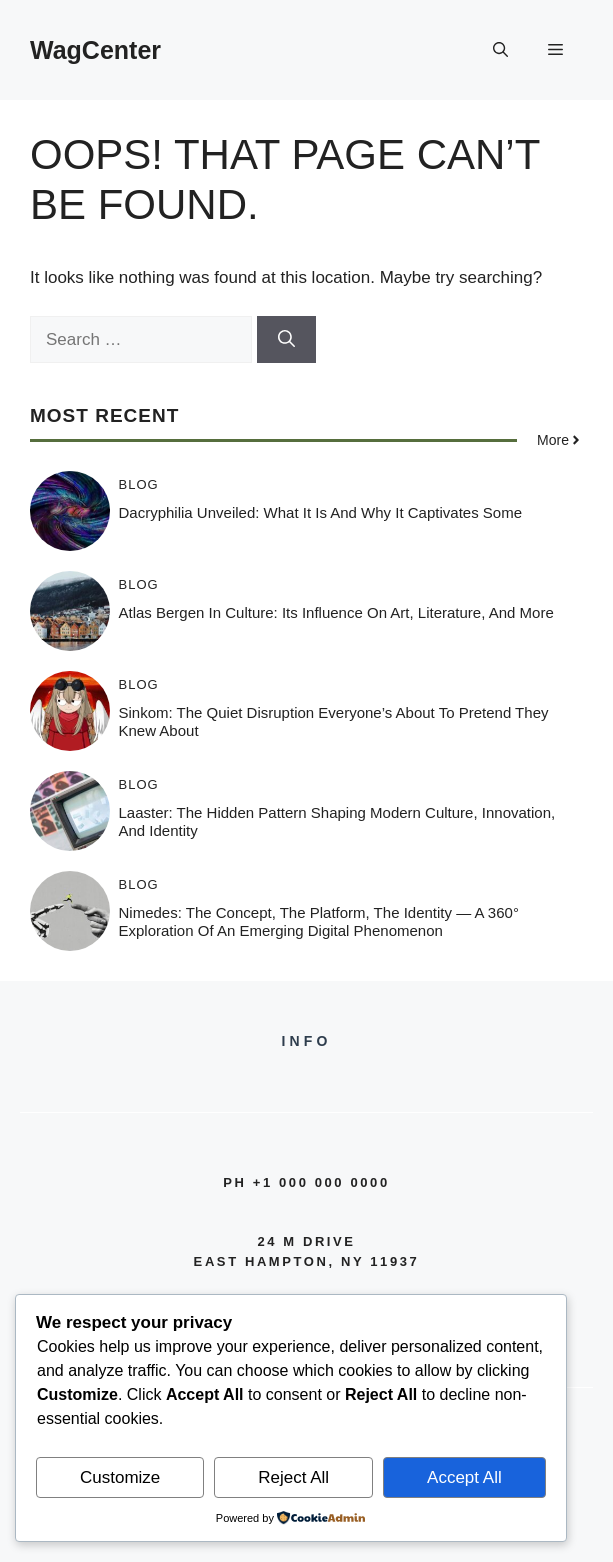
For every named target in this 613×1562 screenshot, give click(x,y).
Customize (120, 1477)
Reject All (293, 1477)
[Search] (286, 340)
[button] (500, 50)
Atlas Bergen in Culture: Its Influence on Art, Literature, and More (336, 612)
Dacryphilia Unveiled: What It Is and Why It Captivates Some (321, 512)
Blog (139, 484)
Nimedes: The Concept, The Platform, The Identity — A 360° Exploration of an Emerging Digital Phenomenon (319, 921)
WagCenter (95, 50)
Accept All (464, 1477)
